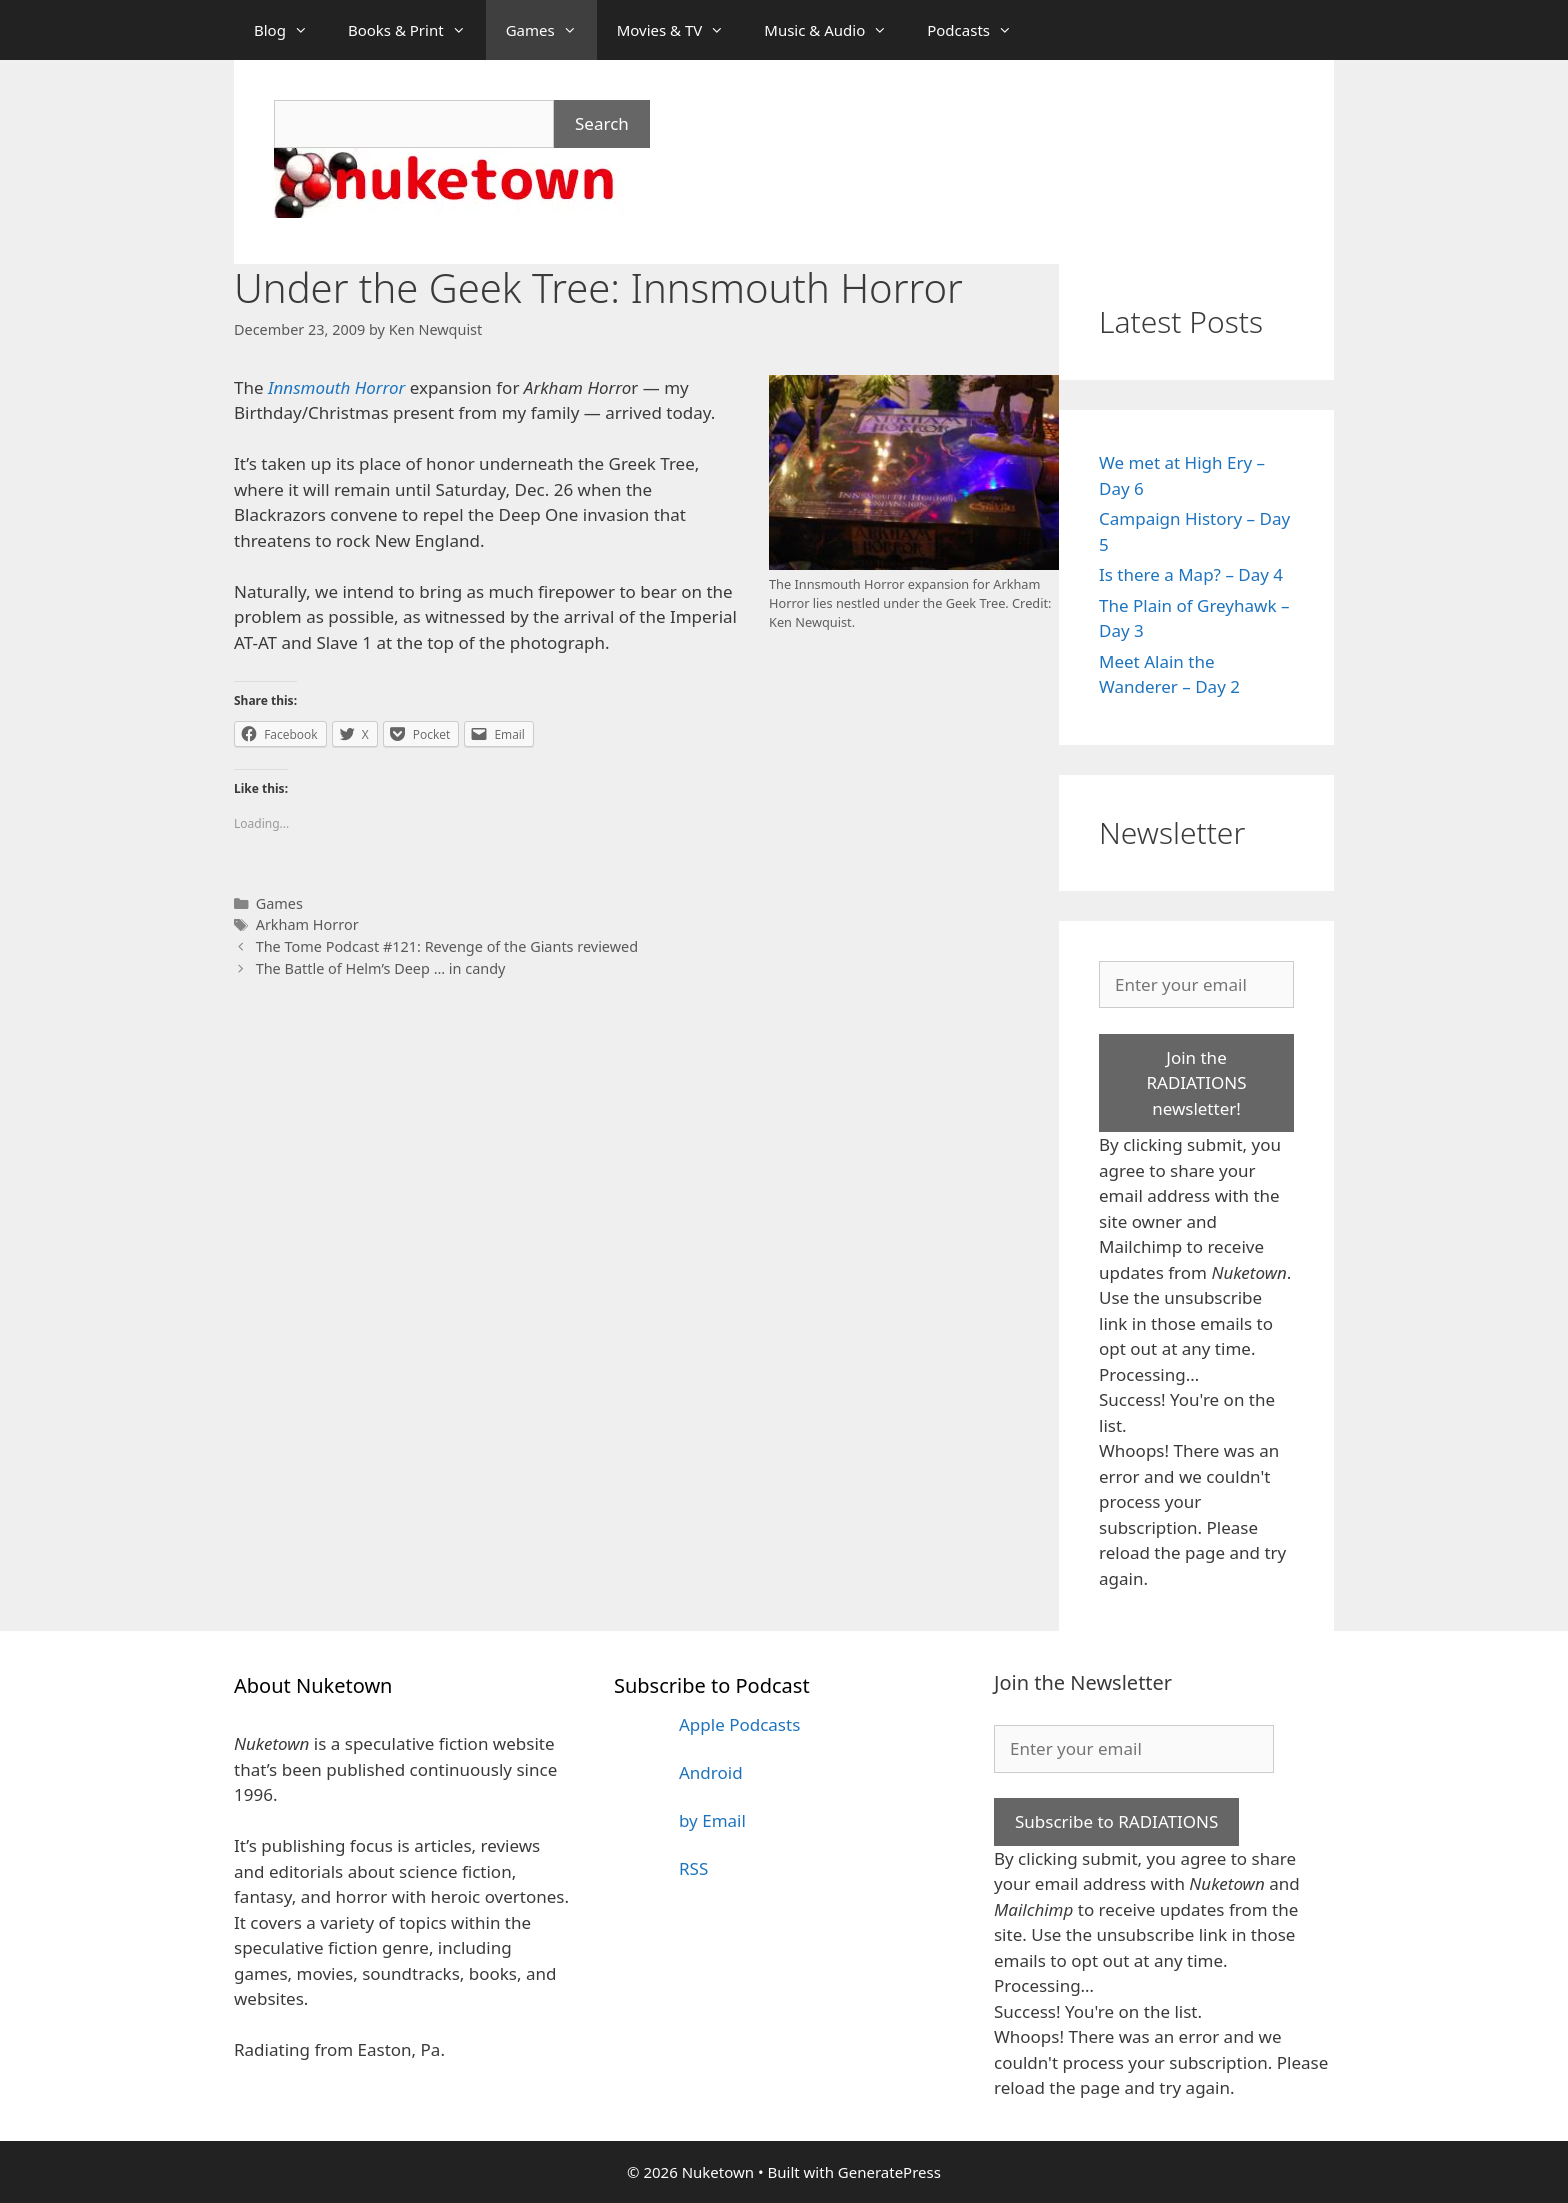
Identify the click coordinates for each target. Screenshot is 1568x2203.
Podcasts (979, 30)
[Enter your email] (1196, 985)
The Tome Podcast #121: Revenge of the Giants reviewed (447, 946)
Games (551, 30)
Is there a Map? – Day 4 (1191, 574)
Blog (291, 30)
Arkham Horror (307, 924)
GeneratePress (889, 2172)
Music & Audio (835, 30)
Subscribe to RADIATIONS (1116, 1821)
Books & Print (417, 30)
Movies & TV (681, 30)
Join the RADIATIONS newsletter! (1196, 1083)
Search (602, 123)
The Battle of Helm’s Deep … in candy (381, 968)
